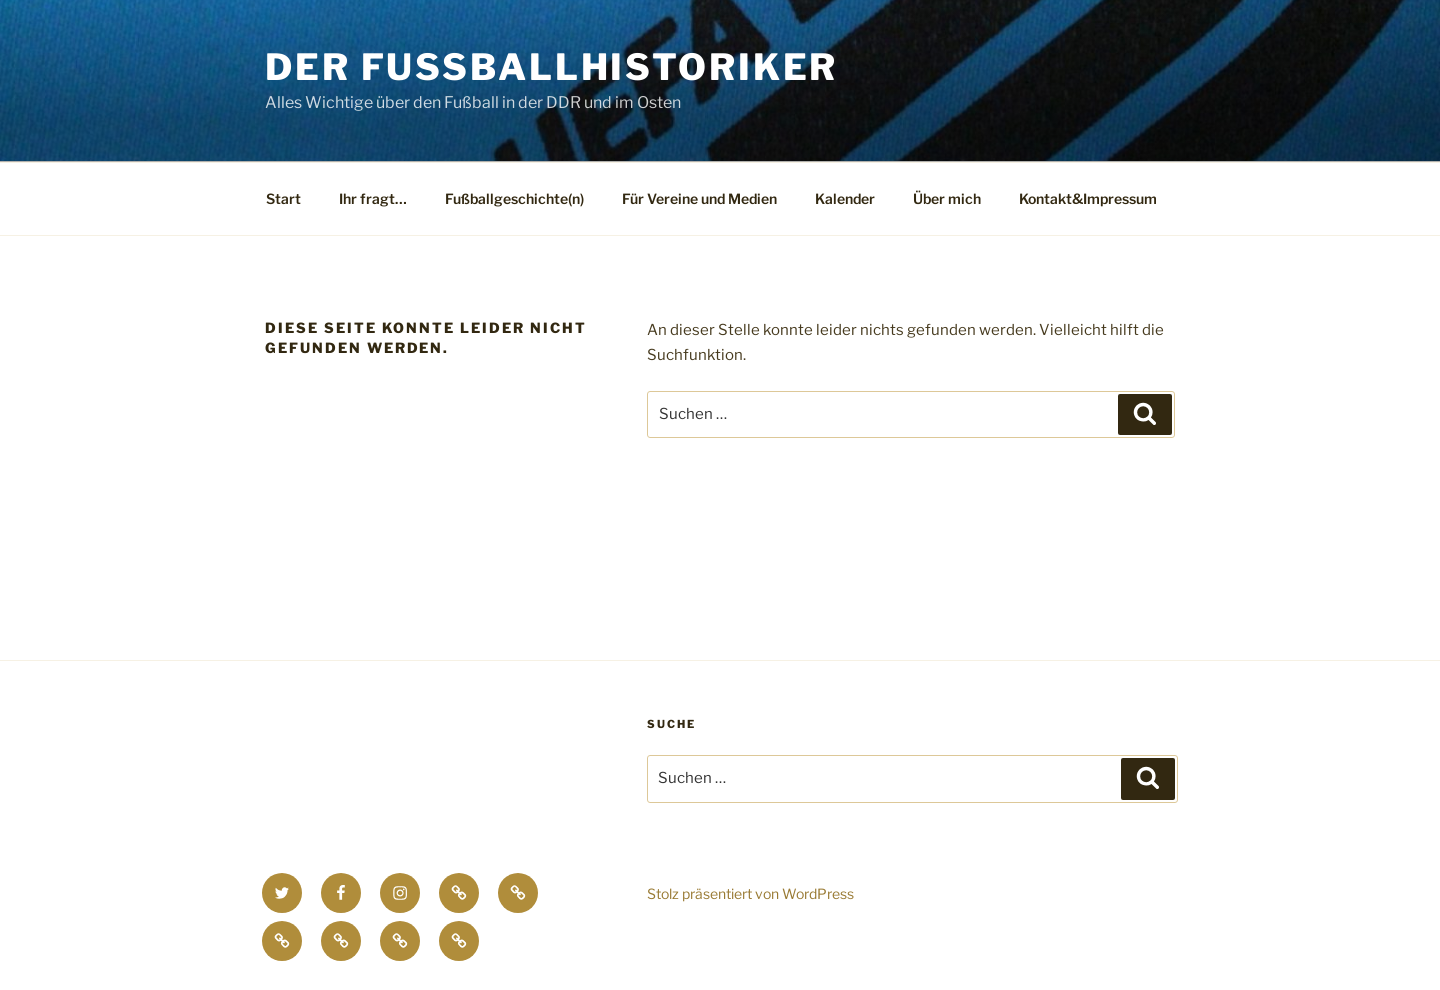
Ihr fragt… (373, 198)
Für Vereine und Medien (699, 198)
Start (283, 198)
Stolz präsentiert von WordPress (750, 893)
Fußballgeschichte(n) (514, 198)
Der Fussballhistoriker (551, 67)
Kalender (845, 198)
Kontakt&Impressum (1088, 198)
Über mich (947, 198)
